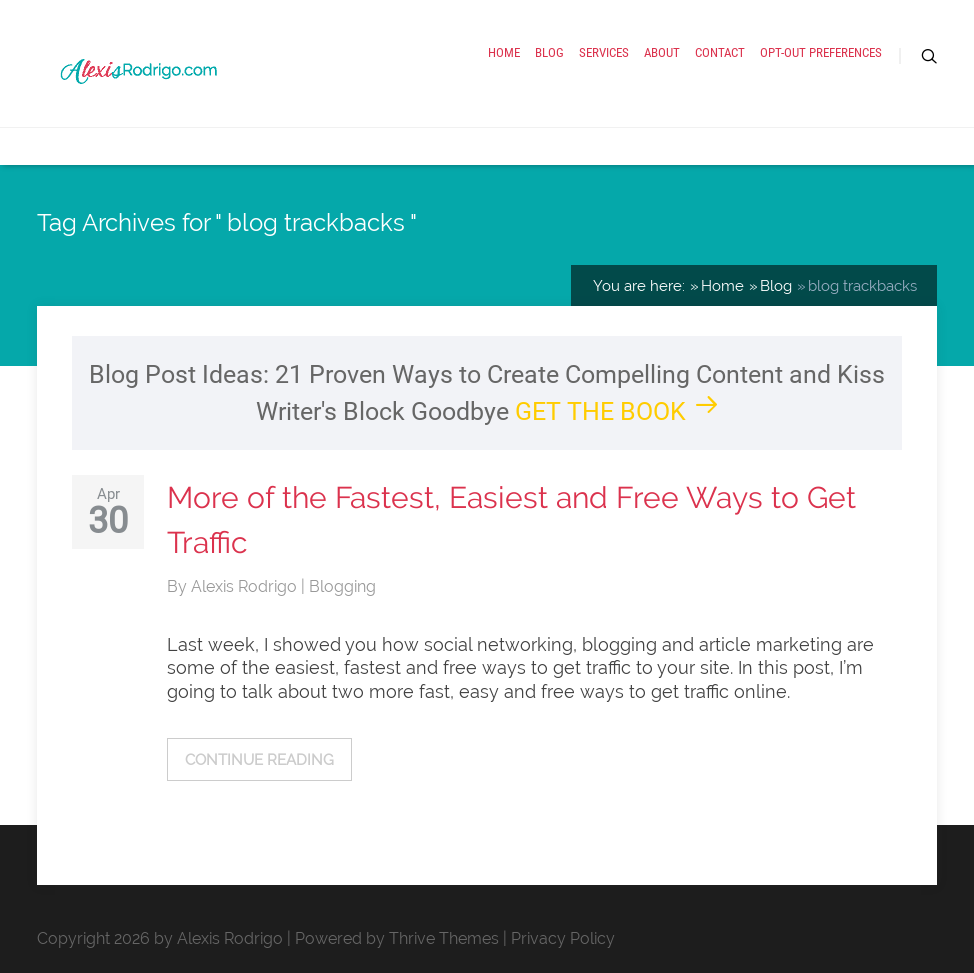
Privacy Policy (563, 938)
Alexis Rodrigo (246, 586)
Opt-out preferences (821, 52)
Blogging (342, 586)
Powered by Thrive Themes (397, 938)
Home (504, 52)
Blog (549, 52)
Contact (720, 52)
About (662, 52)
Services (604, 52)
